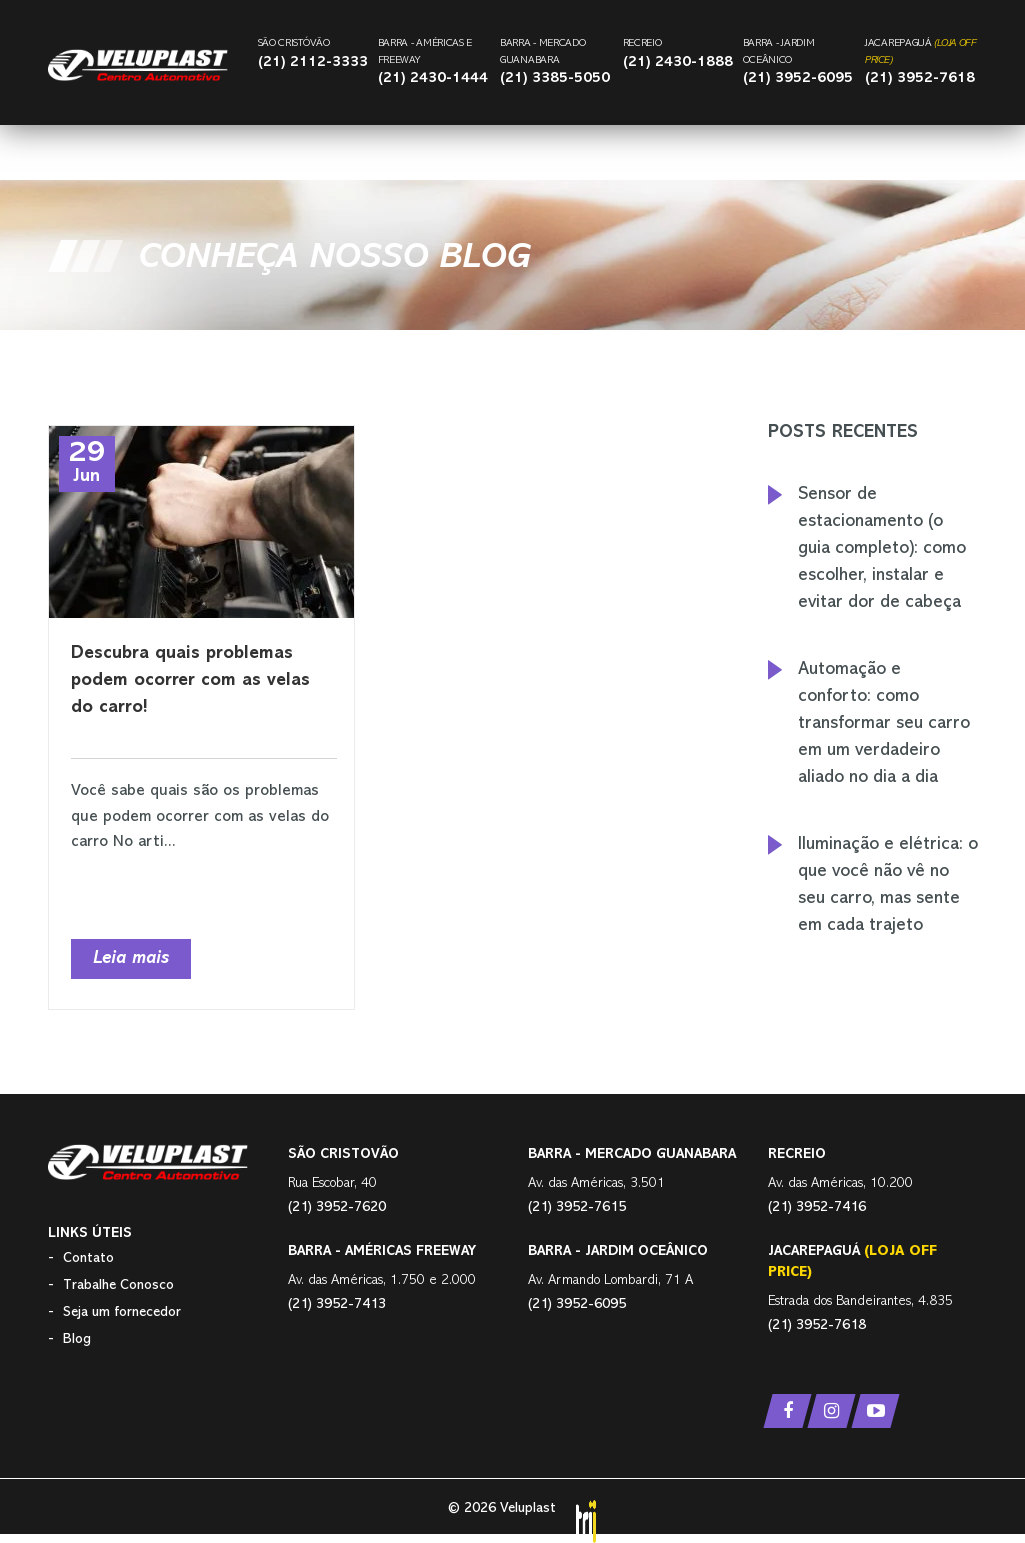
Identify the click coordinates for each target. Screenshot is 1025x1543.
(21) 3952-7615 (577, 1207)
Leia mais (131, 959)
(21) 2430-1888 (678, 62)
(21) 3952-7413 (337, 1304)
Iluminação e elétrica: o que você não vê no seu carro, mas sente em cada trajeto (888, 885)
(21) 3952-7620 (337, 1207)
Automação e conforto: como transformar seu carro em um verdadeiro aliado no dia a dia (884, 724)
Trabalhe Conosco (118, 1285)
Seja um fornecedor (122, 1312)
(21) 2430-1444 (433, 78)
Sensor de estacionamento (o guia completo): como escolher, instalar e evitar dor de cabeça (882, 549)
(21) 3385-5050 (555, 78)
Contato (88, 1258)
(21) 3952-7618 (920, 78)
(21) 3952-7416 (817, 1207)
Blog (77, 1339)
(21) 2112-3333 (313, 62)
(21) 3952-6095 (798, 78)
